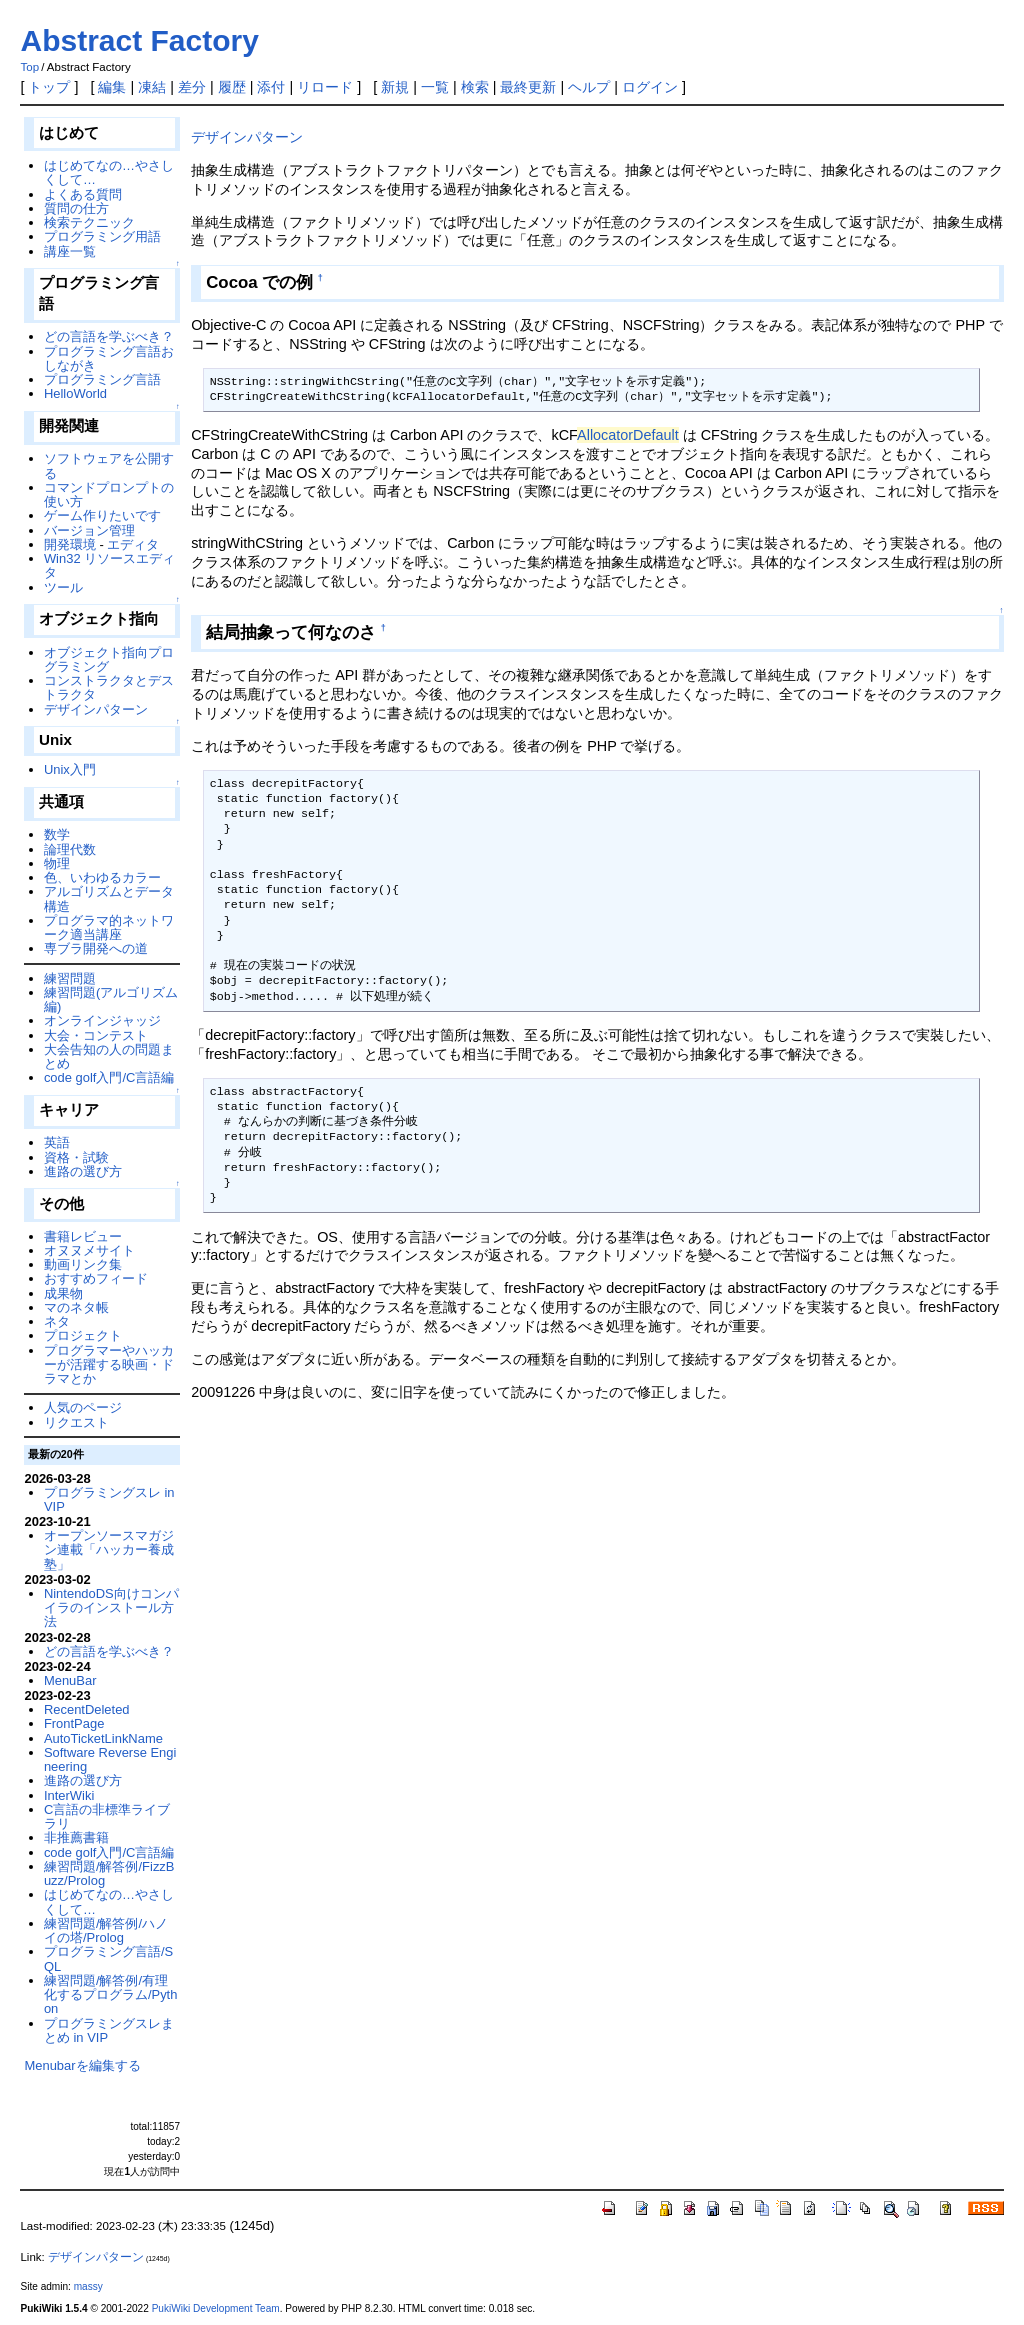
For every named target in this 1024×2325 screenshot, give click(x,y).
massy (88, 2286)
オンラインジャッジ (102, 1020)
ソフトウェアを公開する (109, 465)
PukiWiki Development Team (216, 2308)
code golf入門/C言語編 (109, 1077)
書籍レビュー (83, 1236)
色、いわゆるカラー (102, 877)
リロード (325, 87)
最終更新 (528, 87)
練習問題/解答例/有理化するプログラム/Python (111, 1995)
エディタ (133, 544)
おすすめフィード (96, 1278)
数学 (57, 834)
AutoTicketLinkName (103, 1738)
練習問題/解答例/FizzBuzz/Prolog (109, 1873)
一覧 (435, 87)
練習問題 (70, 978)
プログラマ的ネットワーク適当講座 (109, 927)
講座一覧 (70, 251)
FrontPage (74, 1723)
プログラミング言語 (102, 379)
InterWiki (69, 1795)
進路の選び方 (83, 1171)
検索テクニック (89, 222)
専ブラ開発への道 (96, 948)
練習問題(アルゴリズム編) (111, 999)
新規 (395, 87)
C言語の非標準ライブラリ (107, 1816)
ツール (63, 587)
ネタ (57, 1321)
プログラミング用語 (102, 236)
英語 (57, 1142)
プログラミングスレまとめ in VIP (109, 2030)
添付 (271, 87)
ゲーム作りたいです (102, 515)
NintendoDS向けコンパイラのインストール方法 (111, 1608)
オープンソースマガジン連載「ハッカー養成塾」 (109, 1550)
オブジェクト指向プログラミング (109, 659)
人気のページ (83, 1407)
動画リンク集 (83, 1264)
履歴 (232, 87)
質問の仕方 (76, 208)
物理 (57, 863)
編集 (112, 87)
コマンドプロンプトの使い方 (109, 494)
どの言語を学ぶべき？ (109, 336)
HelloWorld (75, 393)
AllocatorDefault (628, 435)
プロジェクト (83, 1335)
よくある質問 (83, 194)
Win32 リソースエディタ (109, 565)
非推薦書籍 (76, 1837)
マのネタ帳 (76, 1307)
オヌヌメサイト (89, 1250)
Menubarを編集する (82, 2065)
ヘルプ (589, 87)
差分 (192, 87)
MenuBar (70, 1680)
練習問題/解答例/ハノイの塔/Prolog (106, 1930)
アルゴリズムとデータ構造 (109, 898)
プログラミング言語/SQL (108, 1958)
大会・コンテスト (96, 1035)
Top (29, 67)
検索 (475, 87)
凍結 (152, 87)
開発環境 (70, 544)
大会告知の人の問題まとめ (109, 1056)
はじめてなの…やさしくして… (109, 172)
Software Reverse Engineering (110, 1759)
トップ (49, 87)
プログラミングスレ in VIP (109, 1499)
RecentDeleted (87, 1709)
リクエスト (76, 1422)
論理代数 (70, 849)
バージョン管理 (89, 530)
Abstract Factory (139, 40)
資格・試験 (76, 1157)
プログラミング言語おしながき (109, 358)
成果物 (63, 1293)
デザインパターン (247, 137)
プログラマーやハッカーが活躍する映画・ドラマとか (109, 1365)
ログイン (650, 87)
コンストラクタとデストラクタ (109, 687)
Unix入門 (70, 769)
